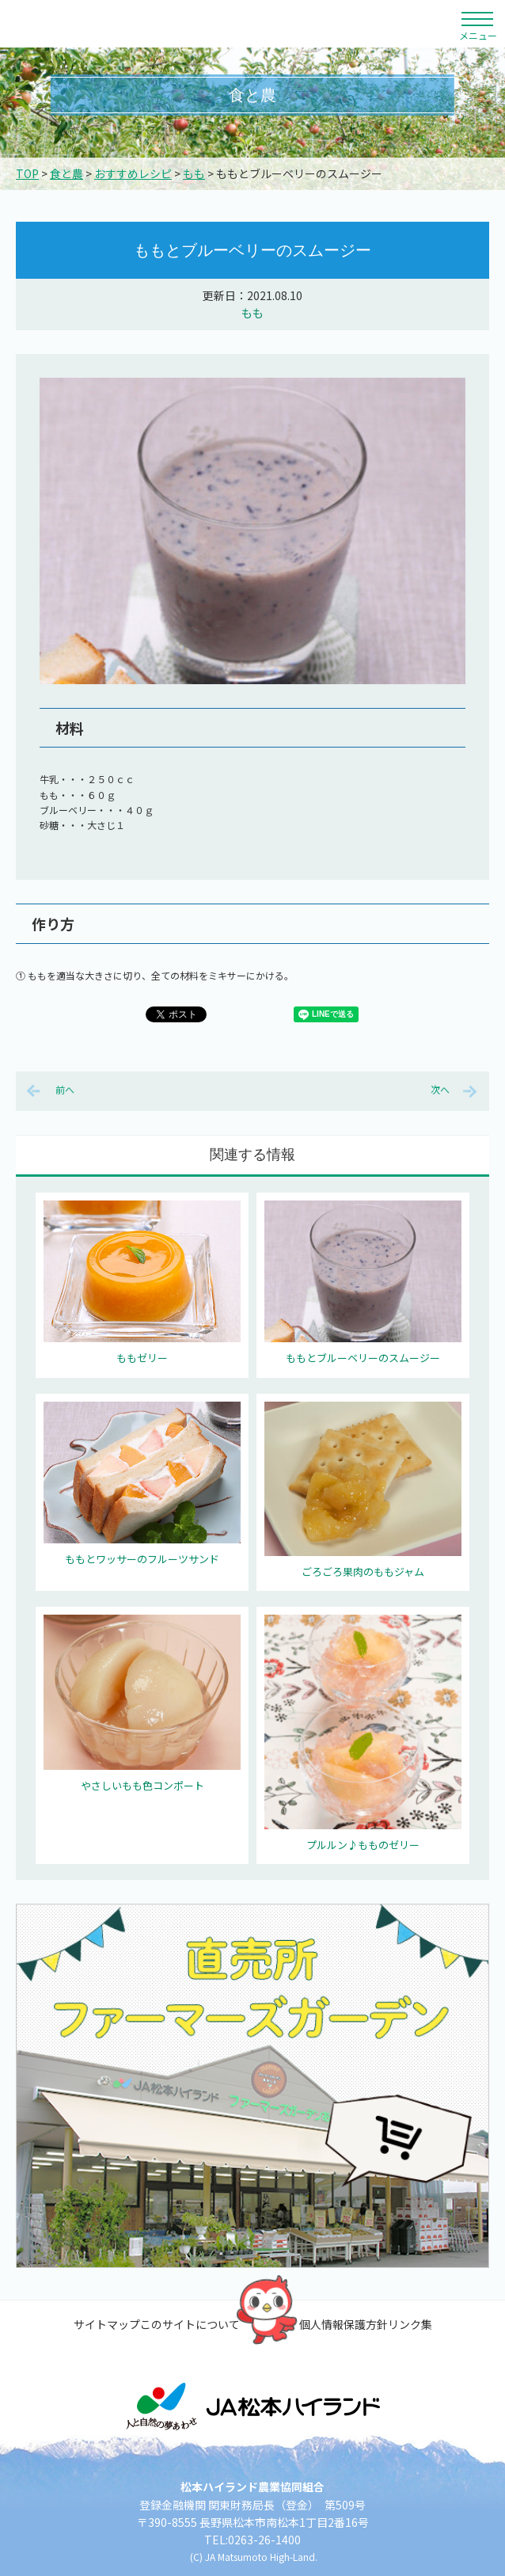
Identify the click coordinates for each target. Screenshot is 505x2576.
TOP (27, 173)
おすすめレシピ (133, 173)
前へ (64, 1089)
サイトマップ (107, 2324)
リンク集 (410, 2324)
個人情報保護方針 (343, 2324)
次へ (440, 1089)
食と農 (66, 173)
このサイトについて (190, 2324)
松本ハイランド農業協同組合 (146, 24)
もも (194, 173)
